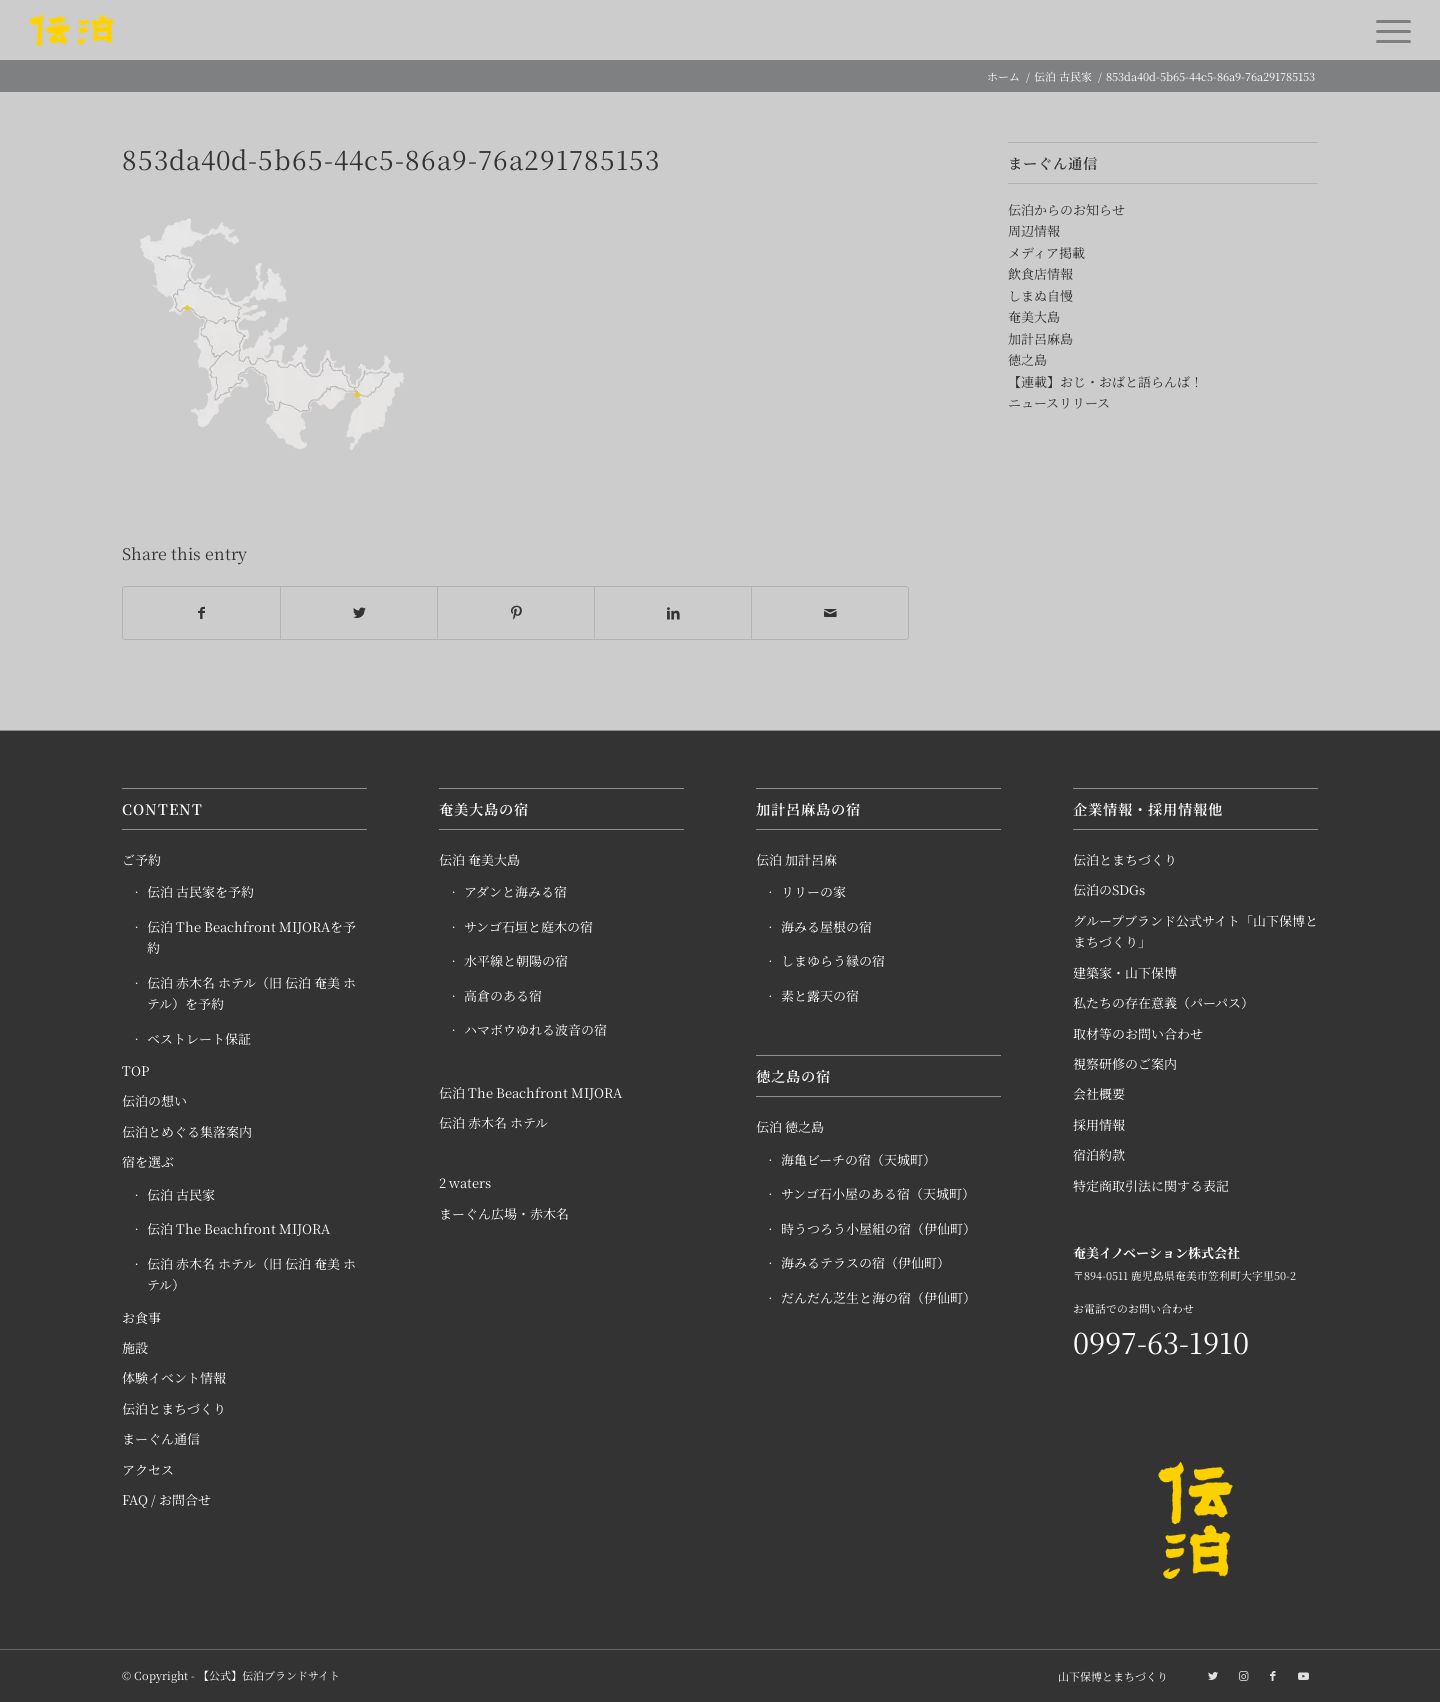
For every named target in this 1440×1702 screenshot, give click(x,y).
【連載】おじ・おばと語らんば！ (1105, 381)
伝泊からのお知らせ (1066, 209)
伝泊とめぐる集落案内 (187, 1131)
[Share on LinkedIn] (673, 613)
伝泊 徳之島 (790, 1127)
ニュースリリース (1059, 402)
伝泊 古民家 (181, 1194)
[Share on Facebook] (201, 613)
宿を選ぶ (148, 1162)
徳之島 (1027, 359)
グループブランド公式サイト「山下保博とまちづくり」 (1195, 931)
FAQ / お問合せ (166, 1500)
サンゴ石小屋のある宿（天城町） (878, 1194)
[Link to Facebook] (1273, 1675)
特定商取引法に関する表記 (1151, 1185)
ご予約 (141, 859)
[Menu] (1387, 30)
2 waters (465, 1183)
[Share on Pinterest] (516, 613)
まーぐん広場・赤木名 (504, 1213)
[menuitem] (1108, 1676)
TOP (135, 1070)
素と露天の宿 (820, 995)
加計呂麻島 (1040, 338)
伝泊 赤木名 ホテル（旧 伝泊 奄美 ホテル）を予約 (251, 993)
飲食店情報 (1040, 273)
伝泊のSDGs (1109, 890)
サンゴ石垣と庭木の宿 (528, 926)
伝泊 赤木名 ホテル (493, 1122)
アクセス (148, 1469)
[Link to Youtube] (1303, 1675)
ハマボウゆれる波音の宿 (535, 1030)
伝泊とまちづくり (174, 1408)
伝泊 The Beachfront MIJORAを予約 (251, 937)
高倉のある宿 (503, 995)
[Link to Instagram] (1243, 1675)
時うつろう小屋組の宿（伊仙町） (878, 1228)
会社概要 (1099, 1094)
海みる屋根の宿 (826, 926)
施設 (135, 1347)
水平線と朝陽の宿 (516, 961)
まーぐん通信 (161, 1439)
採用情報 (1099, 1124)
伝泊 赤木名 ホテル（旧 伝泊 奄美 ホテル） (251, 1274)
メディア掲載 (1046, 252)
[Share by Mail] (830, 613)
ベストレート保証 (199, 1038)
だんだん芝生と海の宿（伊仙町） (878, 1297)
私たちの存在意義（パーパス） (1163, 1003)
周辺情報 (1034, 230)
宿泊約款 (1099, 1155)
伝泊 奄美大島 (479, 859)
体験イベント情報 (174, 1378)
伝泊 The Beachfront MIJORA (238, 1229)
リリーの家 (813, 892)
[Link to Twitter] (1213, 1675)
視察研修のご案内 (1125, 1063)
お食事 (141, 1317)
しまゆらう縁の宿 (833, 961)
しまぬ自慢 (1040, 295)
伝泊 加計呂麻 (796, 859)
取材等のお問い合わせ (1138, 1033)
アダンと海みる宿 (515, 892)
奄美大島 (1034, 316)
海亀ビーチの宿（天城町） (858, 1159)
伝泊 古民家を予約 (200, 892)
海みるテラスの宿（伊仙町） (865, 1262)
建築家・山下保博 (1125, 972)
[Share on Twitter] (359, 613)
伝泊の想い (154, 1101)
